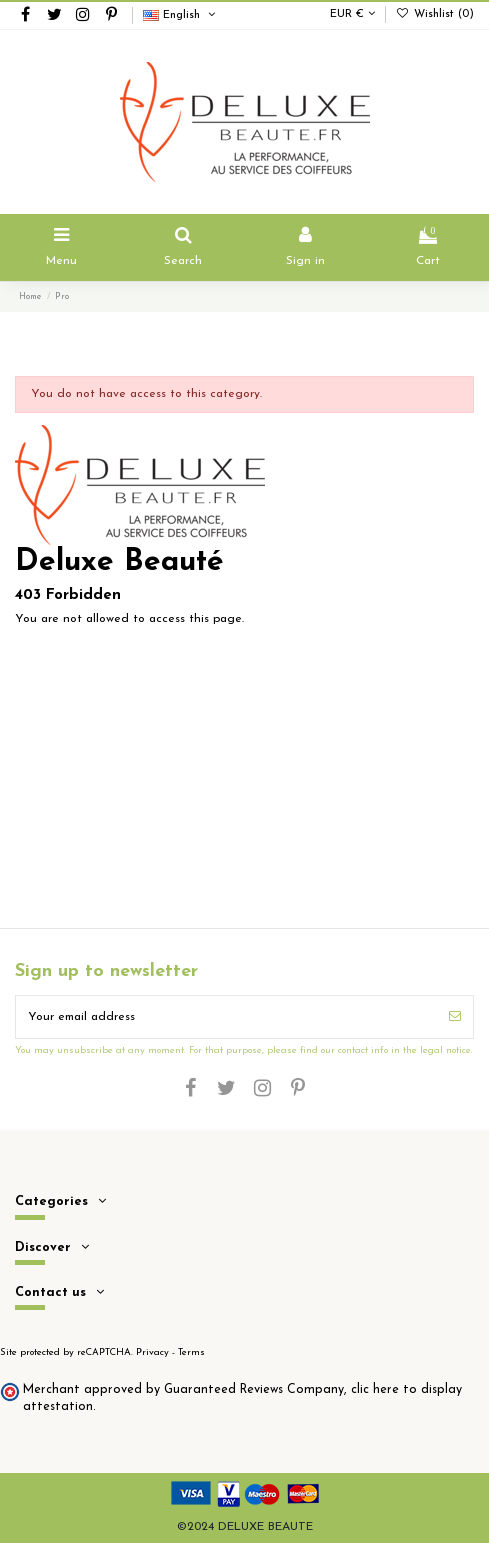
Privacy (152, 1352)
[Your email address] (226, 1017)
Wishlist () (435, 14)
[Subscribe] (455, 1017)
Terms (191, 1352)
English (180, 15)
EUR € (352, 14)
